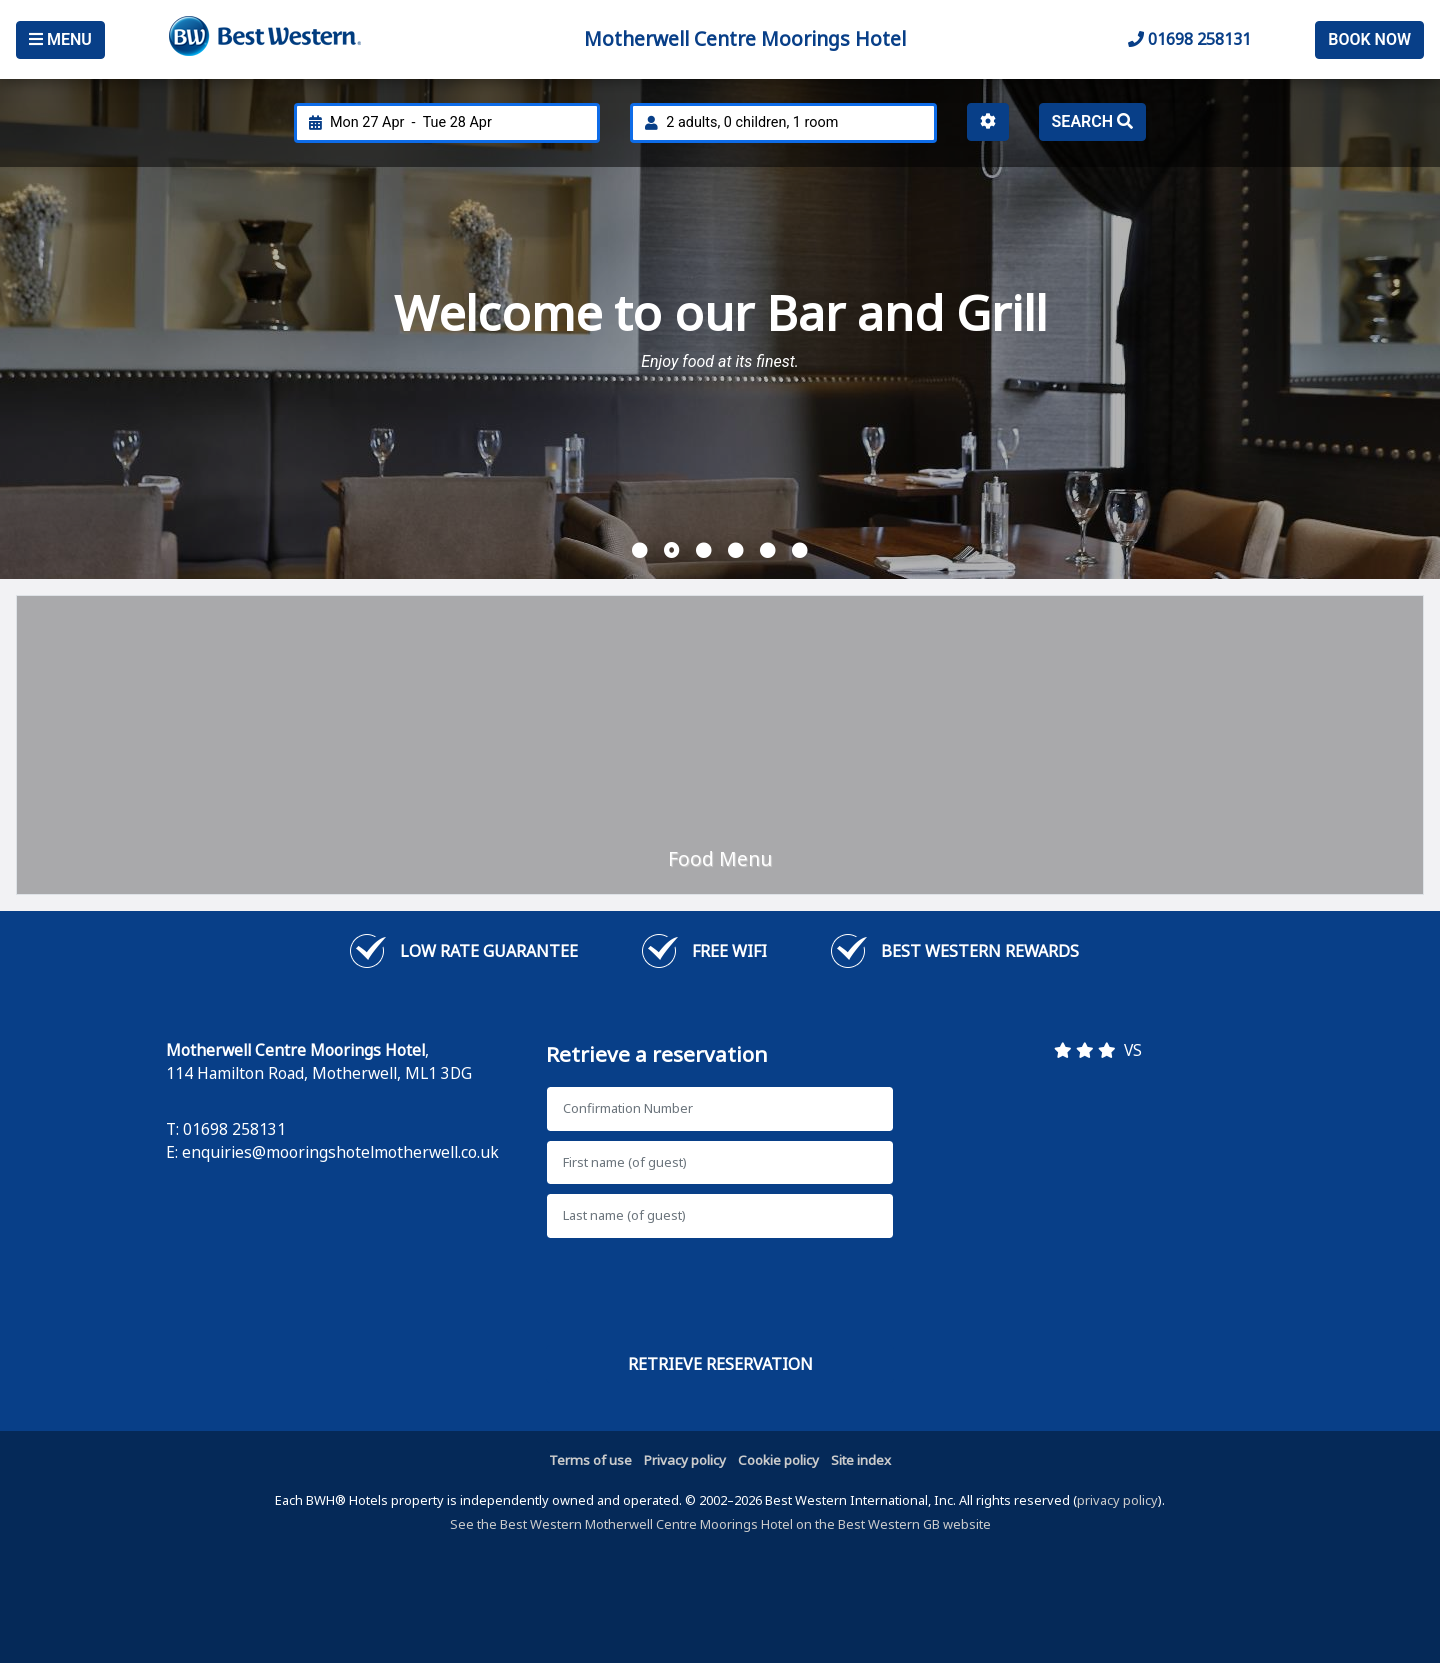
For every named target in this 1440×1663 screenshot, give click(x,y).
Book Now (1369, 39)
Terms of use (590, 1460)
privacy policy (1117, 1500)
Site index (861, 1460)
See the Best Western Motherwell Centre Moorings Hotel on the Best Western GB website (720, 1524)
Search (1092, 121)
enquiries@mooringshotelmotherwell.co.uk (340, 1152)
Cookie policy (778, 1460)
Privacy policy (685, 1460)
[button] (640, 551)
